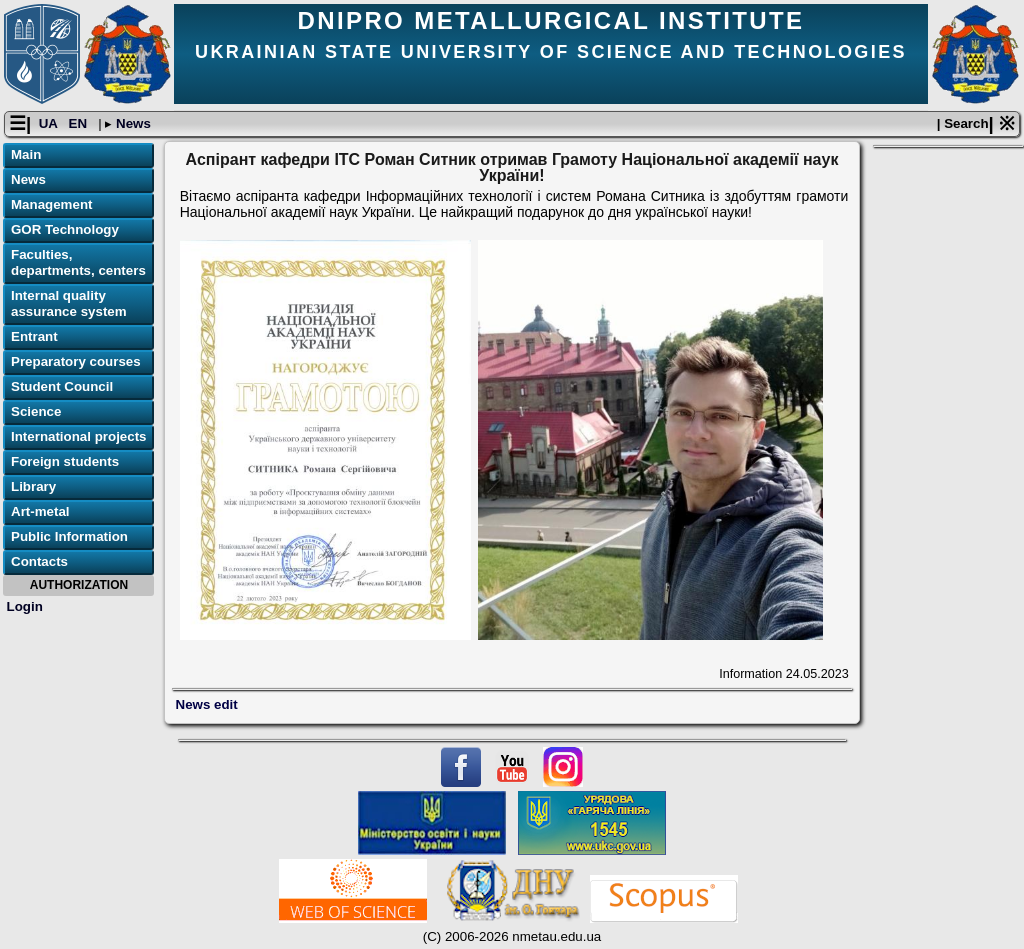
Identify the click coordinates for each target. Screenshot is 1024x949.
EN (80, 123)
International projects (79, 436)
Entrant (34, 336)
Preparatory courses (76, 361)
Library (33, 486)
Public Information (69, 536)
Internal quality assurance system (69, 303)
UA (50, 123)
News (131, 123)
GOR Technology (65, 229)
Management (51, 204)
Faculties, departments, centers (78, 262)
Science (36, 411)
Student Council (62, 386)
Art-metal (40, 511)
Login (25, 606)
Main (26, 154)
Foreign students (65, 461)
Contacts (39, 561)
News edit (207, 704)
